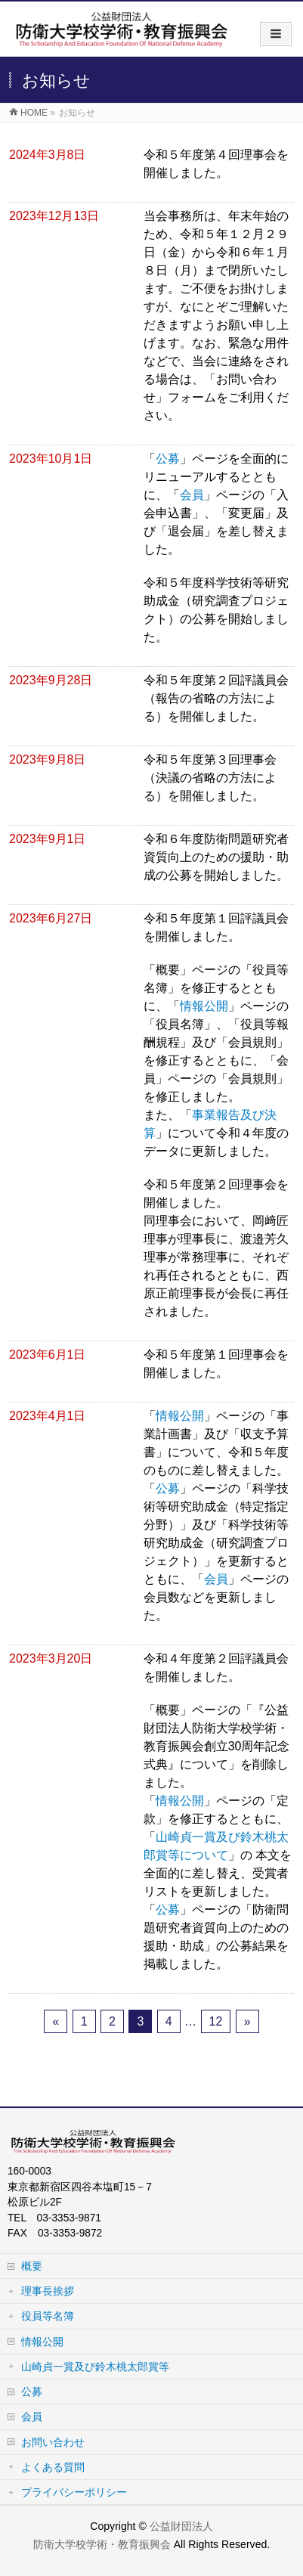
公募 (168, 458)
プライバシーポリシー (74, 2492)
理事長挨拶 (47, 2291)
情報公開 (204, 1006)
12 (216, 2021)
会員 (192, 494)
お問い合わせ (53, 2442)
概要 (31, 2266)
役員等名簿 (47, 2316)
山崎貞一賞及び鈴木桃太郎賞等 (95, 2367)
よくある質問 (53, 2467)
